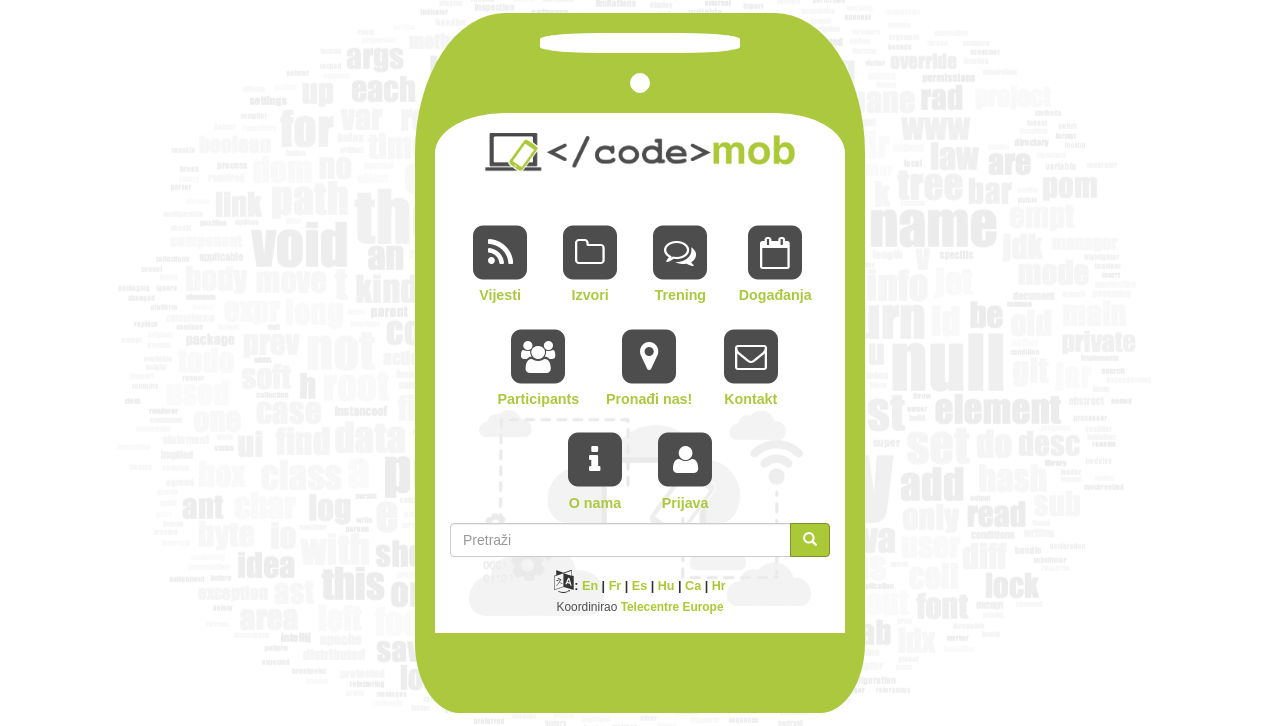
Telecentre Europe (672, 607)
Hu (666, 586)
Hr (719, 586)
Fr (615, 586)
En (590, 586)
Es (639, 586)
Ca (693, 586)
